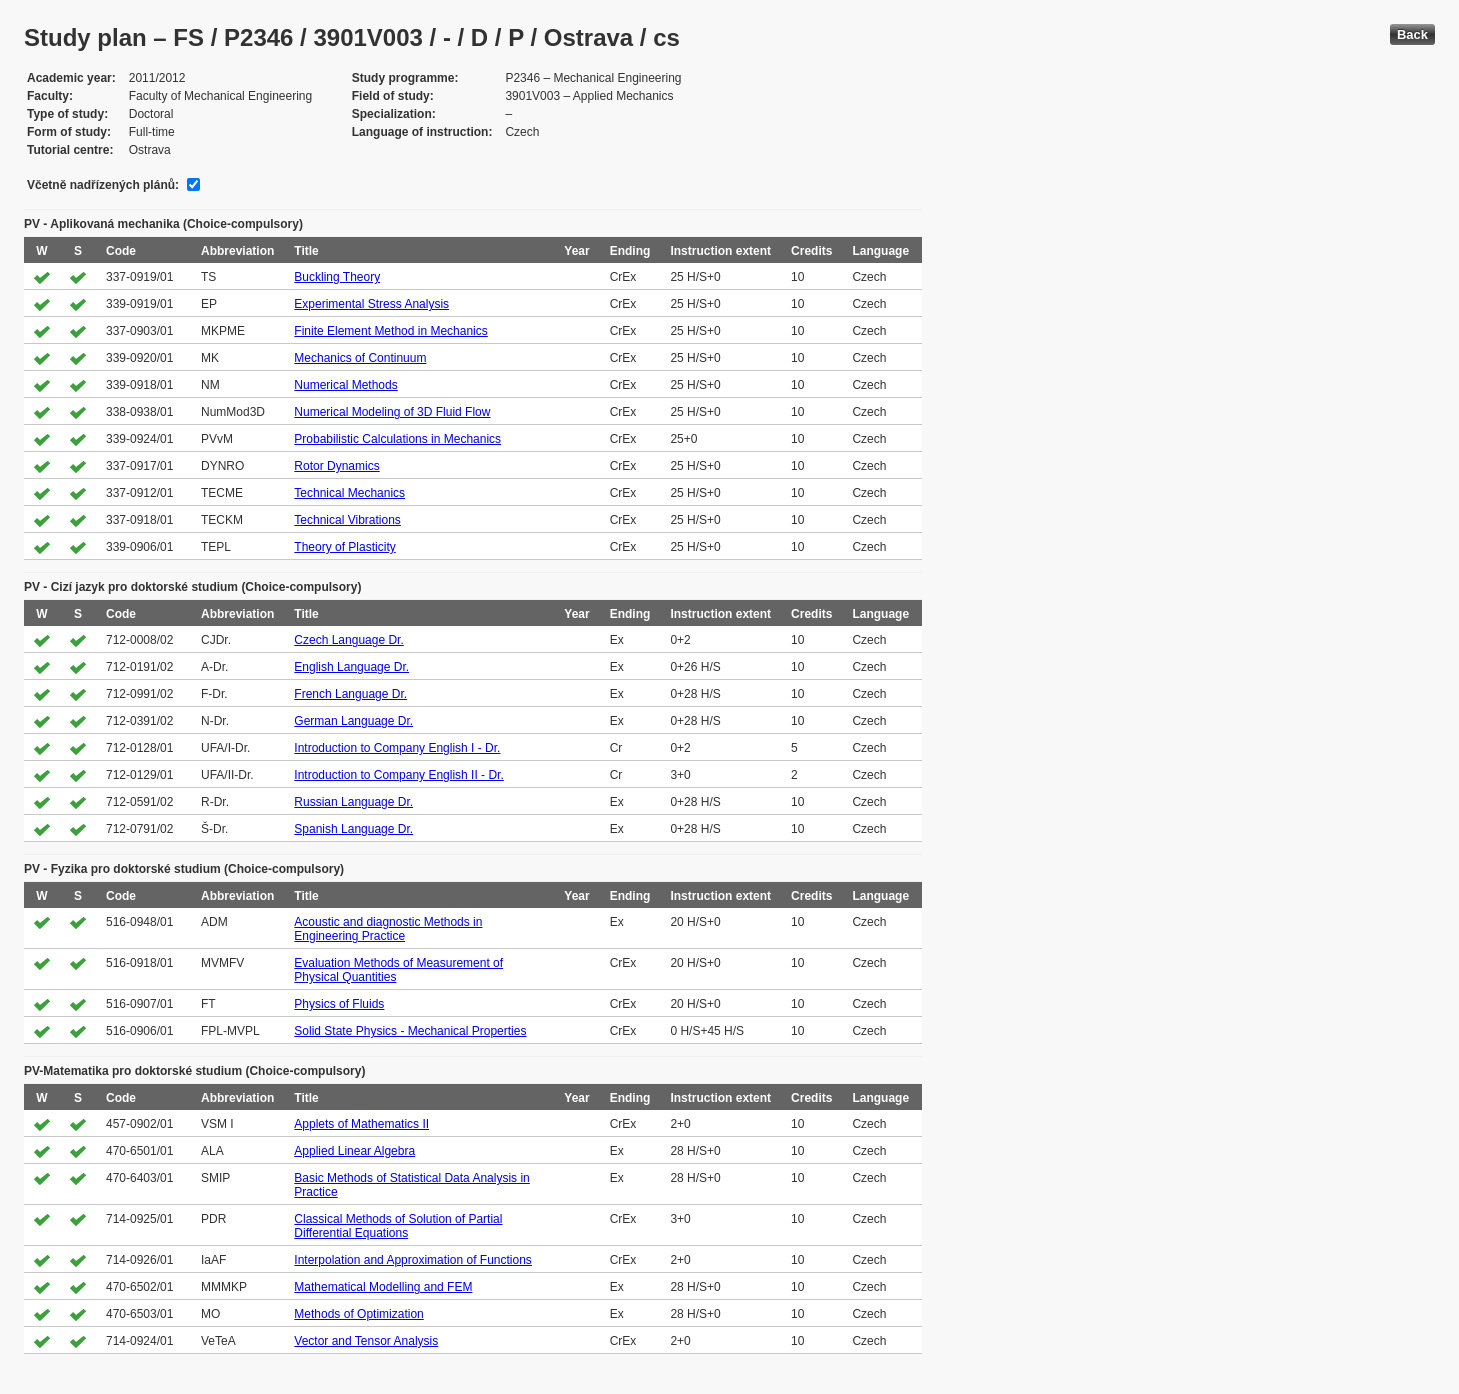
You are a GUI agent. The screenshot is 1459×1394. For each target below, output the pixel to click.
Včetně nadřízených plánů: (103, 185)
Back (1412, 34)
